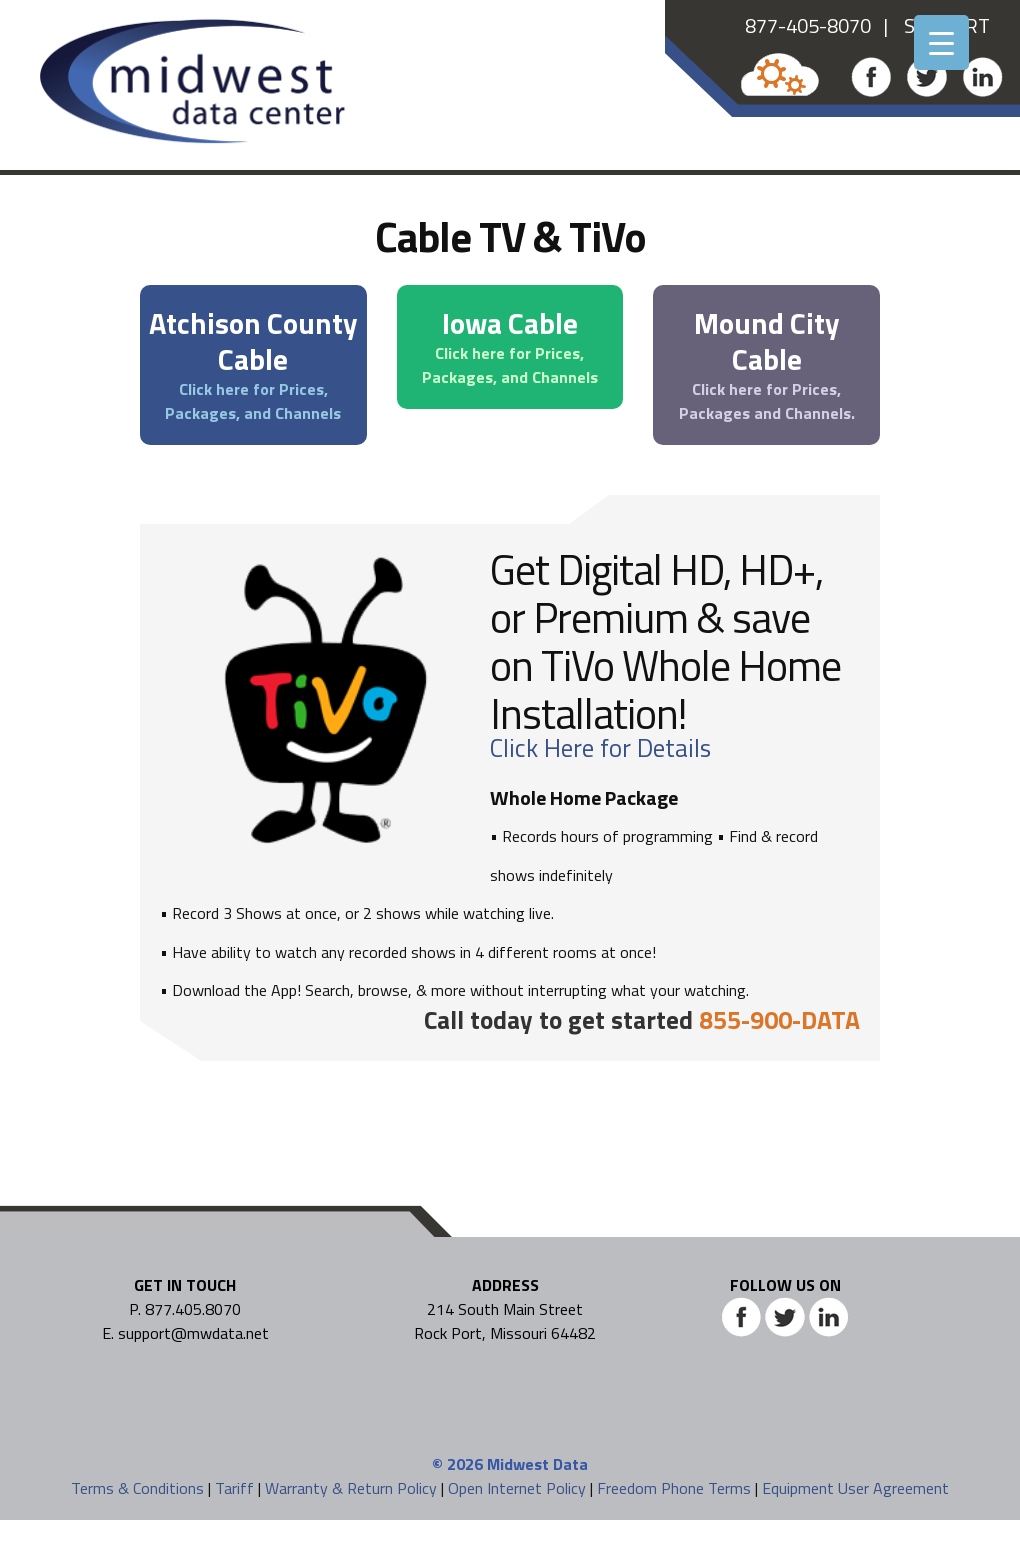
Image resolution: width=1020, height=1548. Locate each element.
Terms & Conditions (137, 1488)
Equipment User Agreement (855, 1488)
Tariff (234, 1488)
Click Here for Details (600, 748)
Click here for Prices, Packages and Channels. (767, 401)
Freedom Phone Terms (674, 1488)
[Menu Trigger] (941, 42)
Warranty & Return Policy (351, 1488)
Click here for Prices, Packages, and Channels (253, 401)
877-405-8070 (808, 25)
